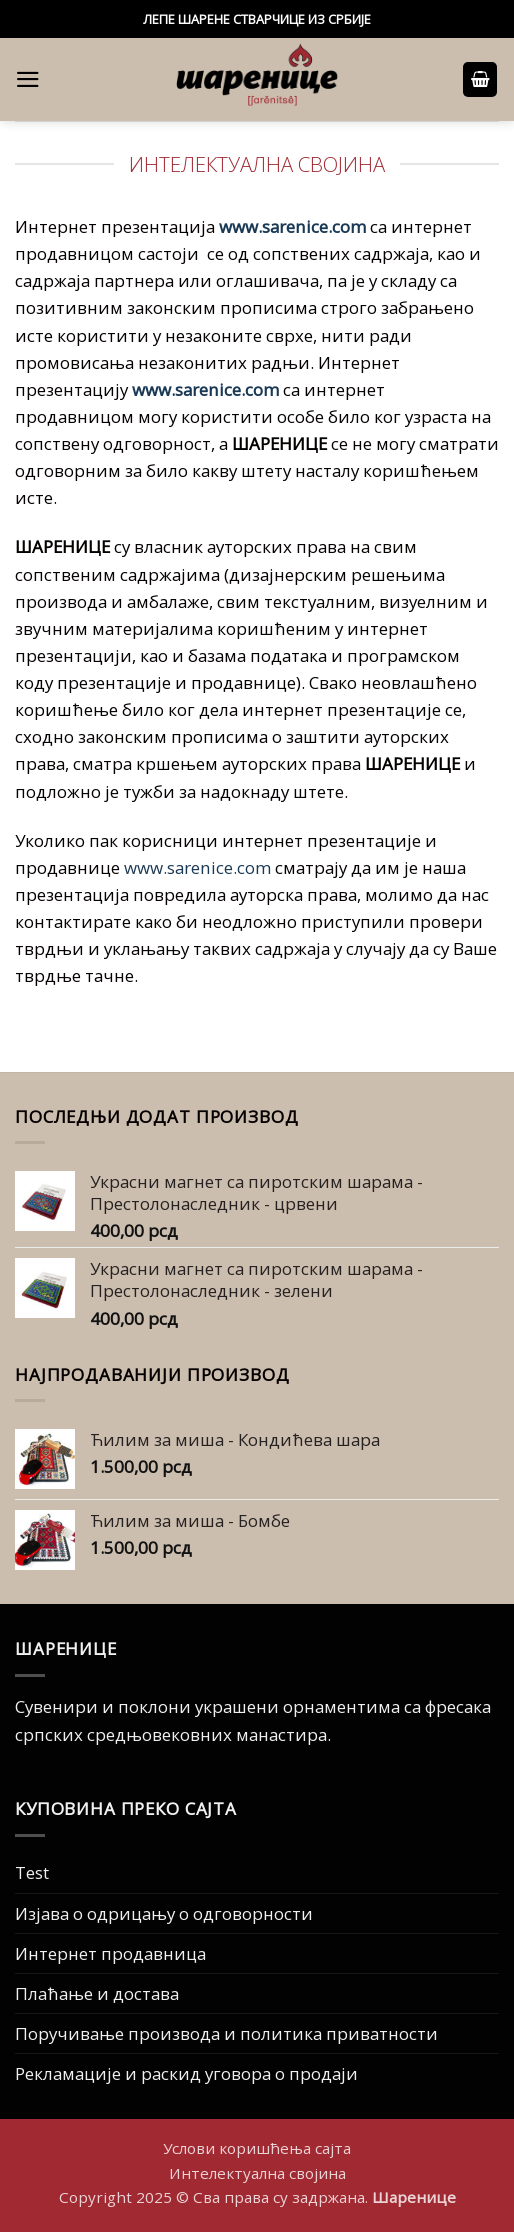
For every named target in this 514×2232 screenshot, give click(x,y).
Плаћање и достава (97, 1993)
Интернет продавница (110, 1953)
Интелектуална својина (257, 2173)
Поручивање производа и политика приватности (226, 2033)
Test (32, 1872)
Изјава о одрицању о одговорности (164, 1913)
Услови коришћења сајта (257, 2148)
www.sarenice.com (292, 226)
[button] (28, 79)
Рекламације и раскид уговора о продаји (186, 2073)
